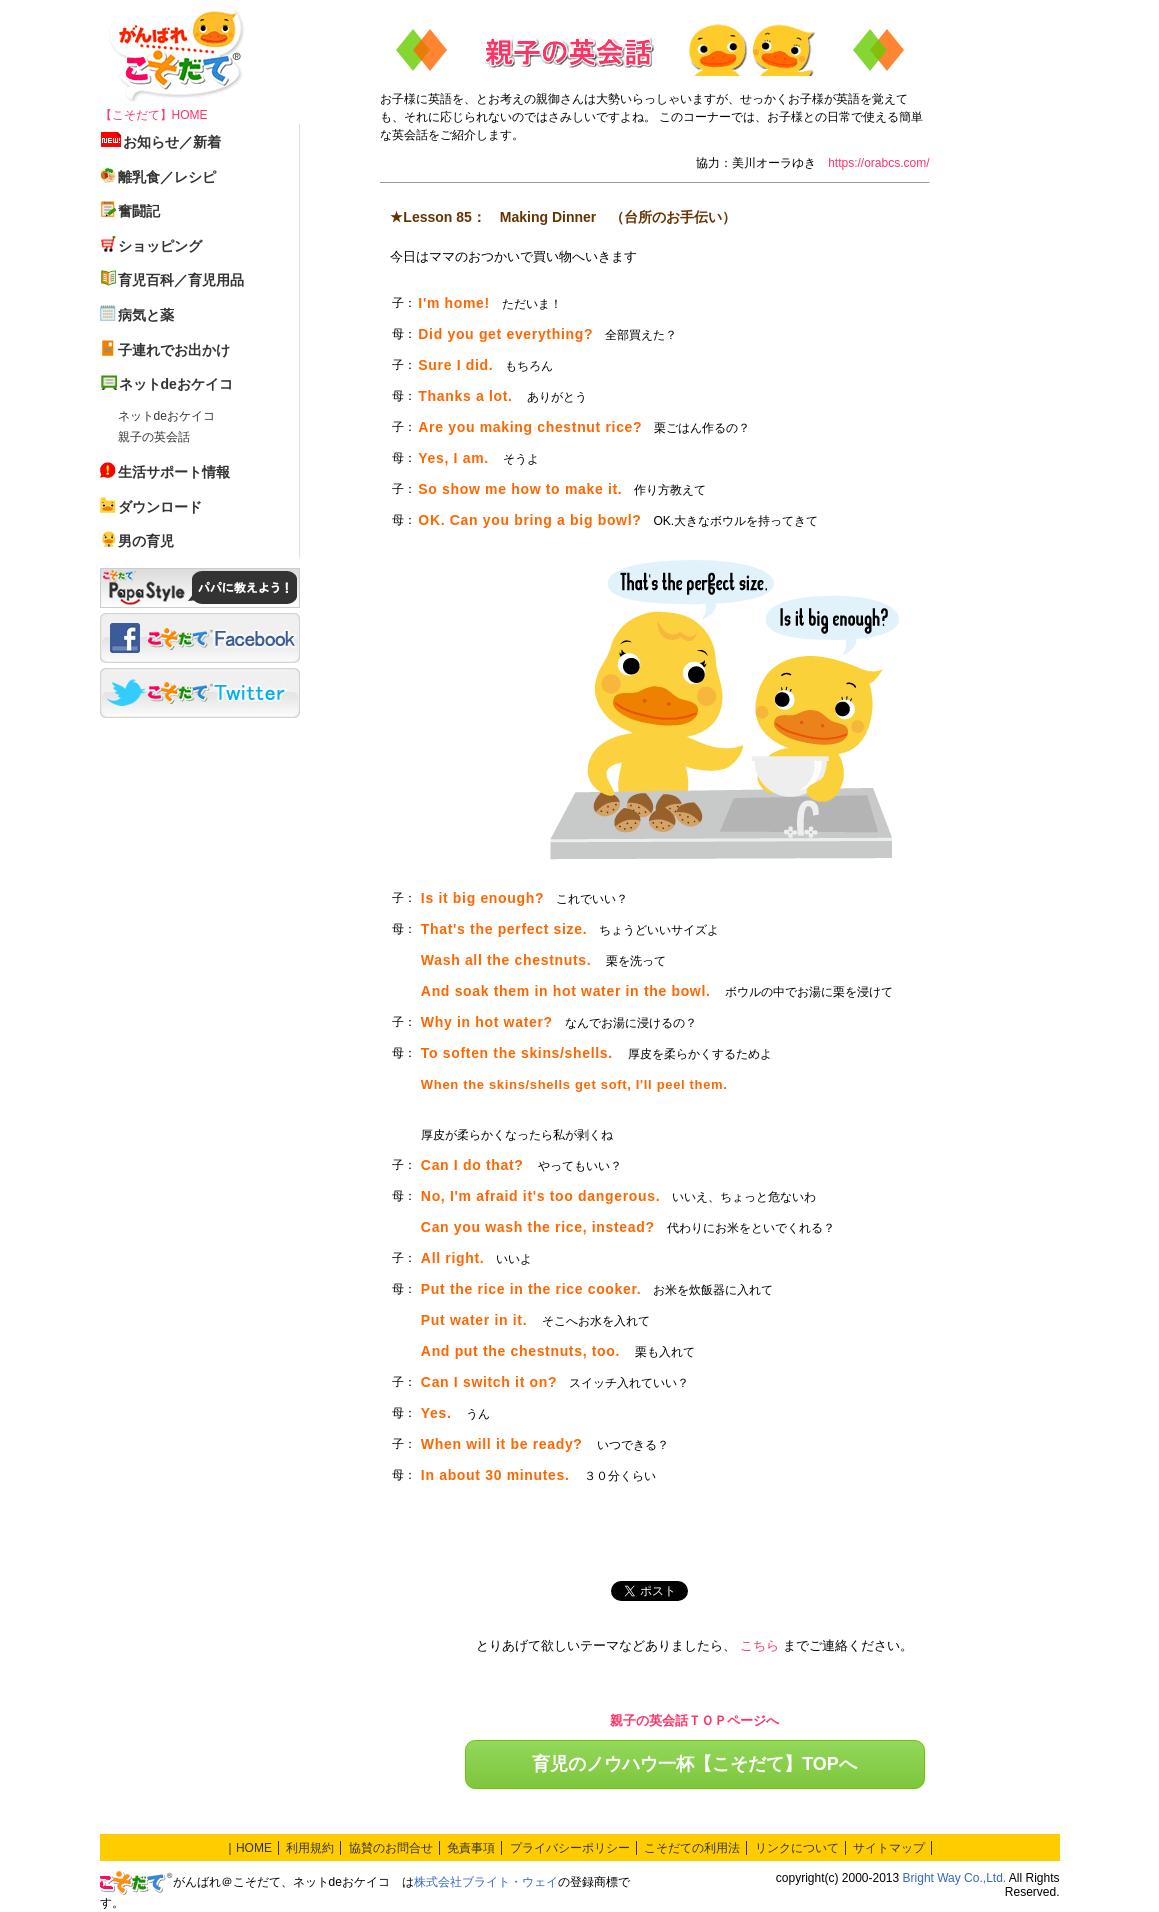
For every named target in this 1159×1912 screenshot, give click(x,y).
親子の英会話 (154, 437)
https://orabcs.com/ (878, 163)
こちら (759, 1645)
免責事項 (471, 1848)
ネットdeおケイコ (166, 416)
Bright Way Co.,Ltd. (955, 1878)
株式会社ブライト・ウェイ (486, 1882)
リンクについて (797, 1848)
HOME (254, 1848)
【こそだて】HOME (154, 115)
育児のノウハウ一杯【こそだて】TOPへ (694, 1764)
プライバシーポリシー (570, 1848)
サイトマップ (889, 1848)
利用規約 (310, 1848)
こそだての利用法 (692, 1848)
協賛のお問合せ (391, 1848)
